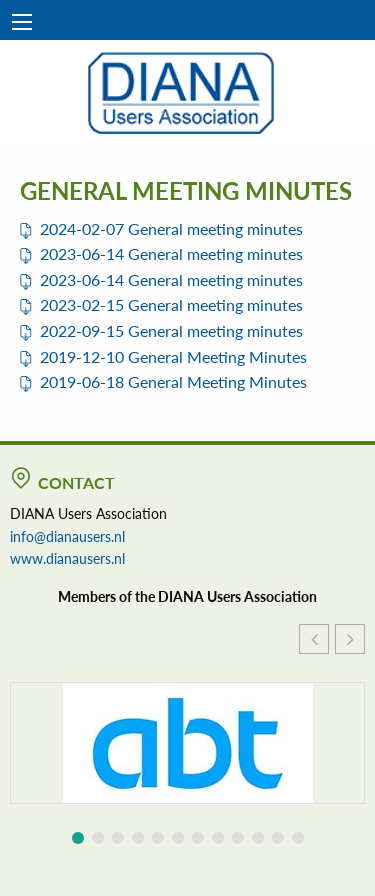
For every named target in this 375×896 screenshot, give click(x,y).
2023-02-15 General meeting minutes (171, 304)
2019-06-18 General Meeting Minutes (173, 381)
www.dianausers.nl (67, 558)
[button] (350, 639)
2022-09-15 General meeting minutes (171, 330)
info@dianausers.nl (67, 536)
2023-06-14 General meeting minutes (171, 253)
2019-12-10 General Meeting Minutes (173, 356)
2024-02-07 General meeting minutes (171, 228)
